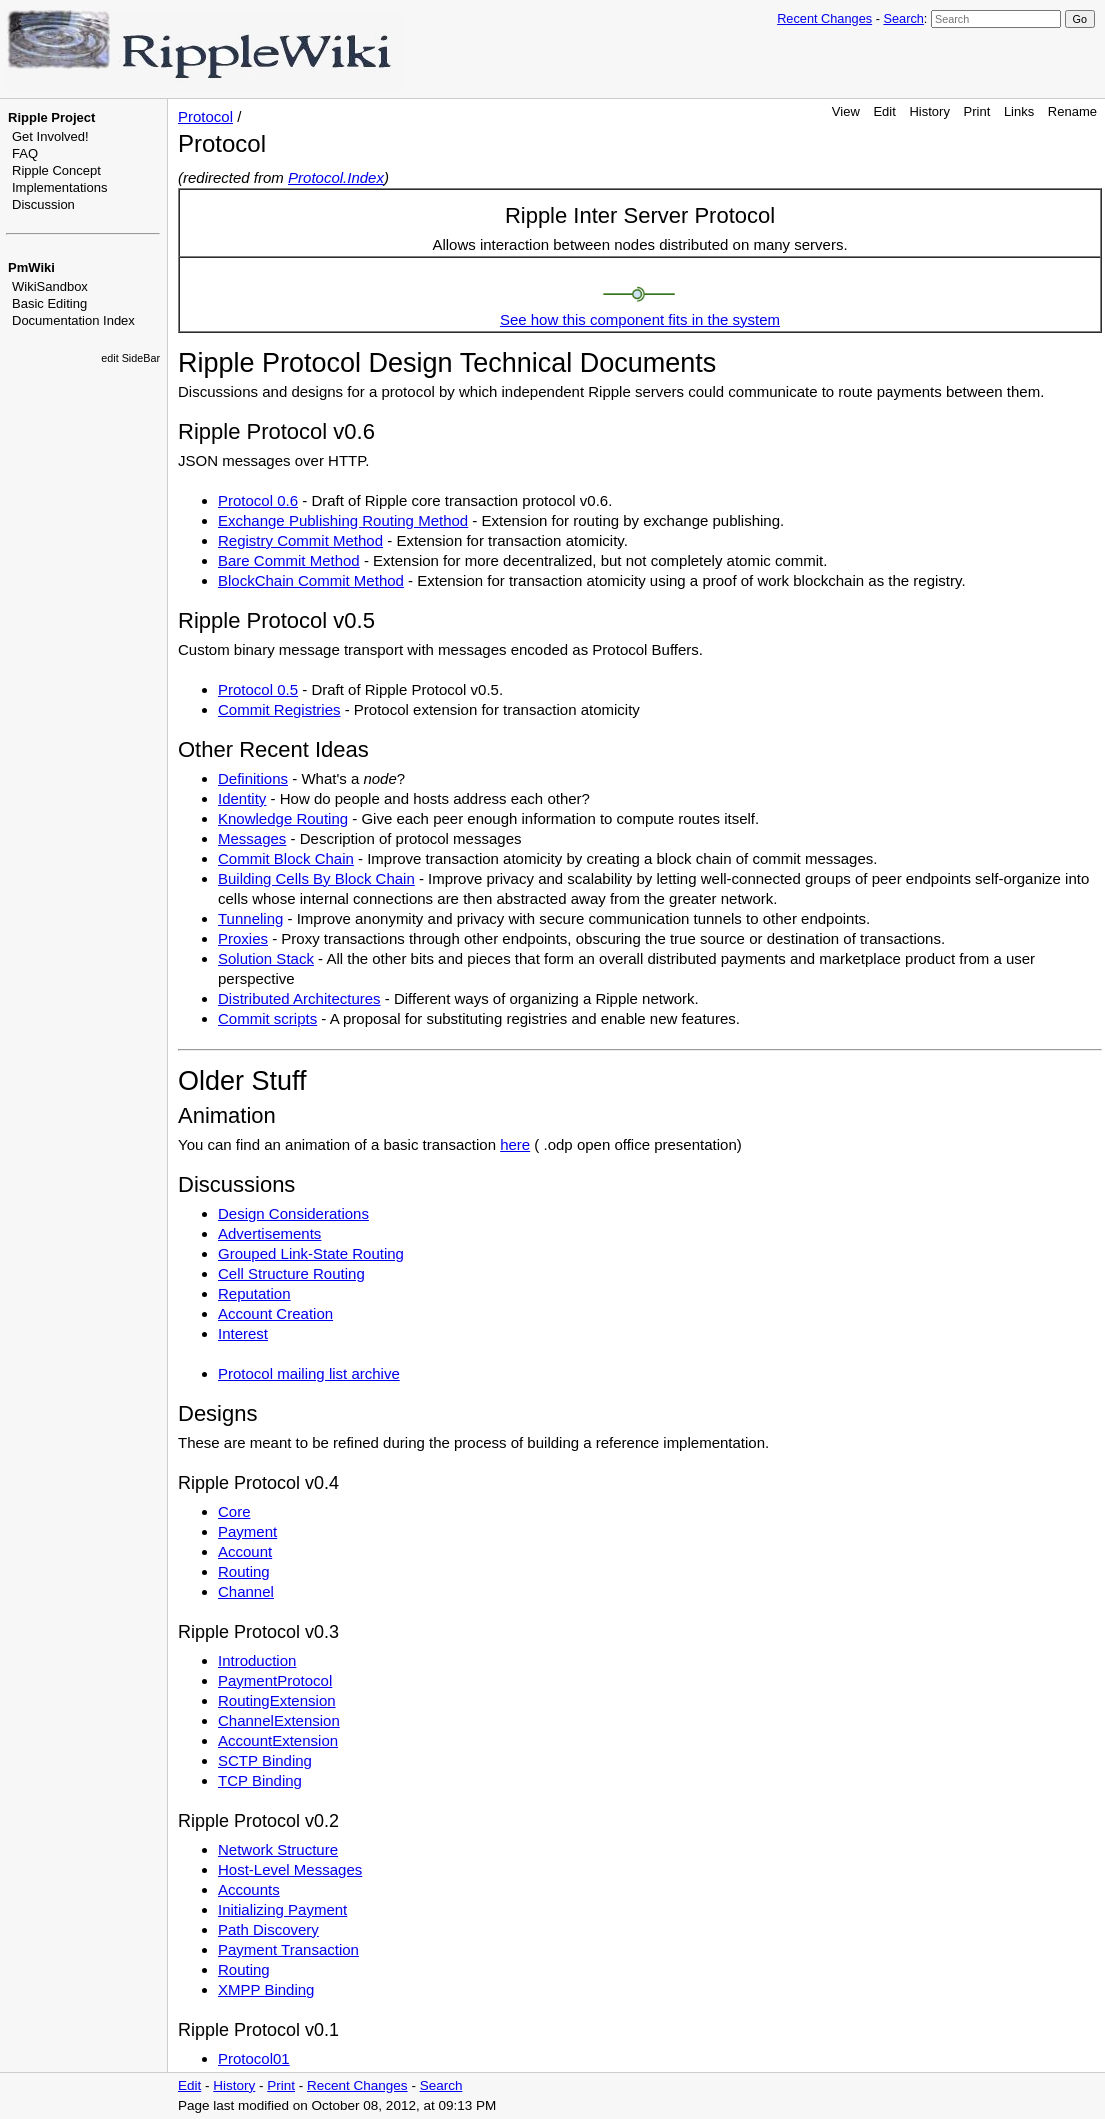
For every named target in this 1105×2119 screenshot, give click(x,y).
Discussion (43, 204)
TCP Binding (260, 1780)
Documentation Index (73, 320)
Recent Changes (824, 18)
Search (903, 18)
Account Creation (275, 1313)
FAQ (25, 153)
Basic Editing (49, 303)
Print (977, 111)
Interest (243, 1333)
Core (234, 1511)
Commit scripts (267, 1018)
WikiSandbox (50, 286)
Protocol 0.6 (258, 500)
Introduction (257, 1660)
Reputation (254, 1293)
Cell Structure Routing (291, 1273)
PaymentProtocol (275, 1680)
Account (245, 1551)
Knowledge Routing (283, 818)
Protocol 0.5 (258, 689)
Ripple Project (51, 117)
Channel (246, 1591)
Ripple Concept (56, 170)
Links (1019, 111)
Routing (244, 1571)
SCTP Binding (265, 1760)
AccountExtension (278, 1740)
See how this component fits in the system (640, 319)
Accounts (249, 1889)
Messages (252, 838)
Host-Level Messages (290, 1869)
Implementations (59, 187)
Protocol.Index (336, 177)
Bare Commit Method (289, 560)
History (929, 111)
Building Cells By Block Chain (316, 878)
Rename (1072, 111)
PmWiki (31, 267)
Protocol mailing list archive (309, 1373)
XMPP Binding (266, 1989)
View (846, 111)
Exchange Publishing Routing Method (343, 520)
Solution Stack (266, 958)
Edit (884, 111)
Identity (242, 798)
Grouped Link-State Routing (311, 1253)
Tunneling (250, 918)
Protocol (205, 116)
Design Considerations (293, 1213)
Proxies (243, 938)
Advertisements (269, 1233)
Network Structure (278, 1849)
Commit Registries (279, 709)
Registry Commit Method (300, 540)
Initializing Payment (282, 1909)
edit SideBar (130, 358)
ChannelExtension (279, 1720)
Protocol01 (254, 2058)
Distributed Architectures (299, 998)
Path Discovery (268, 1929)
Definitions (253, 778)
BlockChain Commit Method (311, 580)
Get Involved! (50, 136)
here (515, 1144)
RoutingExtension (277, 1700)
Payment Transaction (288, 1949)
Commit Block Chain (286, 858)
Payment (247, 1531)
